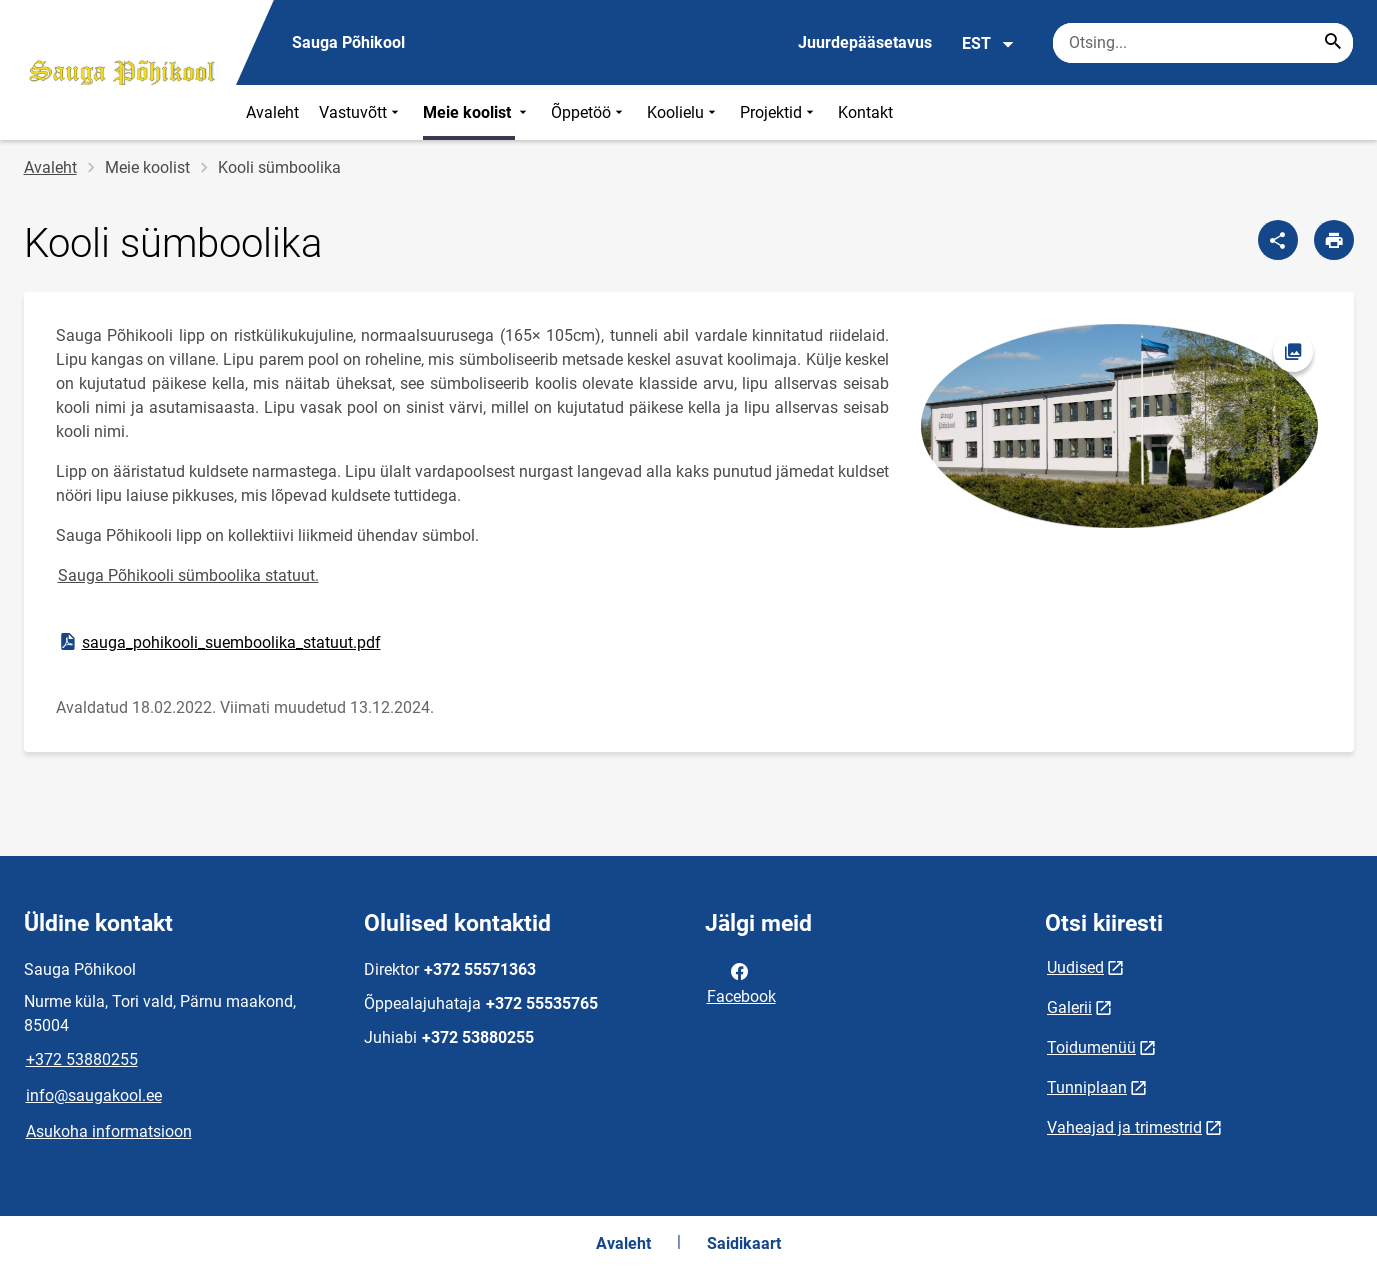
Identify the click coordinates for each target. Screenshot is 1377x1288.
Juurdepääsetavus (865, 42)
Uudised (1075, 967)
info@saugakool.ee (94, 1095)
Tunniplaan (1087, 1087)
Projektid (779, 112)
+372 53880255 (82, 1059)
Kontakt (865, 112)
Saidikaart (744, 1243)
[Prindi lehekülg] (1334, 240)
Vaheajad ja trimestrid (1124, 1127)
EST (988, 44)
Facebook (741, 982)
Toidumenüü (1091, 1047)
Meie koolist (477, 112)
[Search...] (1333, 43)
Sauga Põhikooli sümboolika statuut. (188, 575)
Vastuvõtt (361, 112)
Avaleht (272, 112)
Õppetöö (589, 112)
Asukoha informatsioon (109, 1131)
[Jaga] (1278, 240)
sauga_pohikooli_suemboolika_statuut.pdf (219, 642)
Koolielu (683, 112)
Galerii (1069, 1007)
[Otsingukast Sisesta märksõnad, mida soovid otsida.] (1203, 43)
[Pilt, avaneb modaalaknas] (1121, 426)
